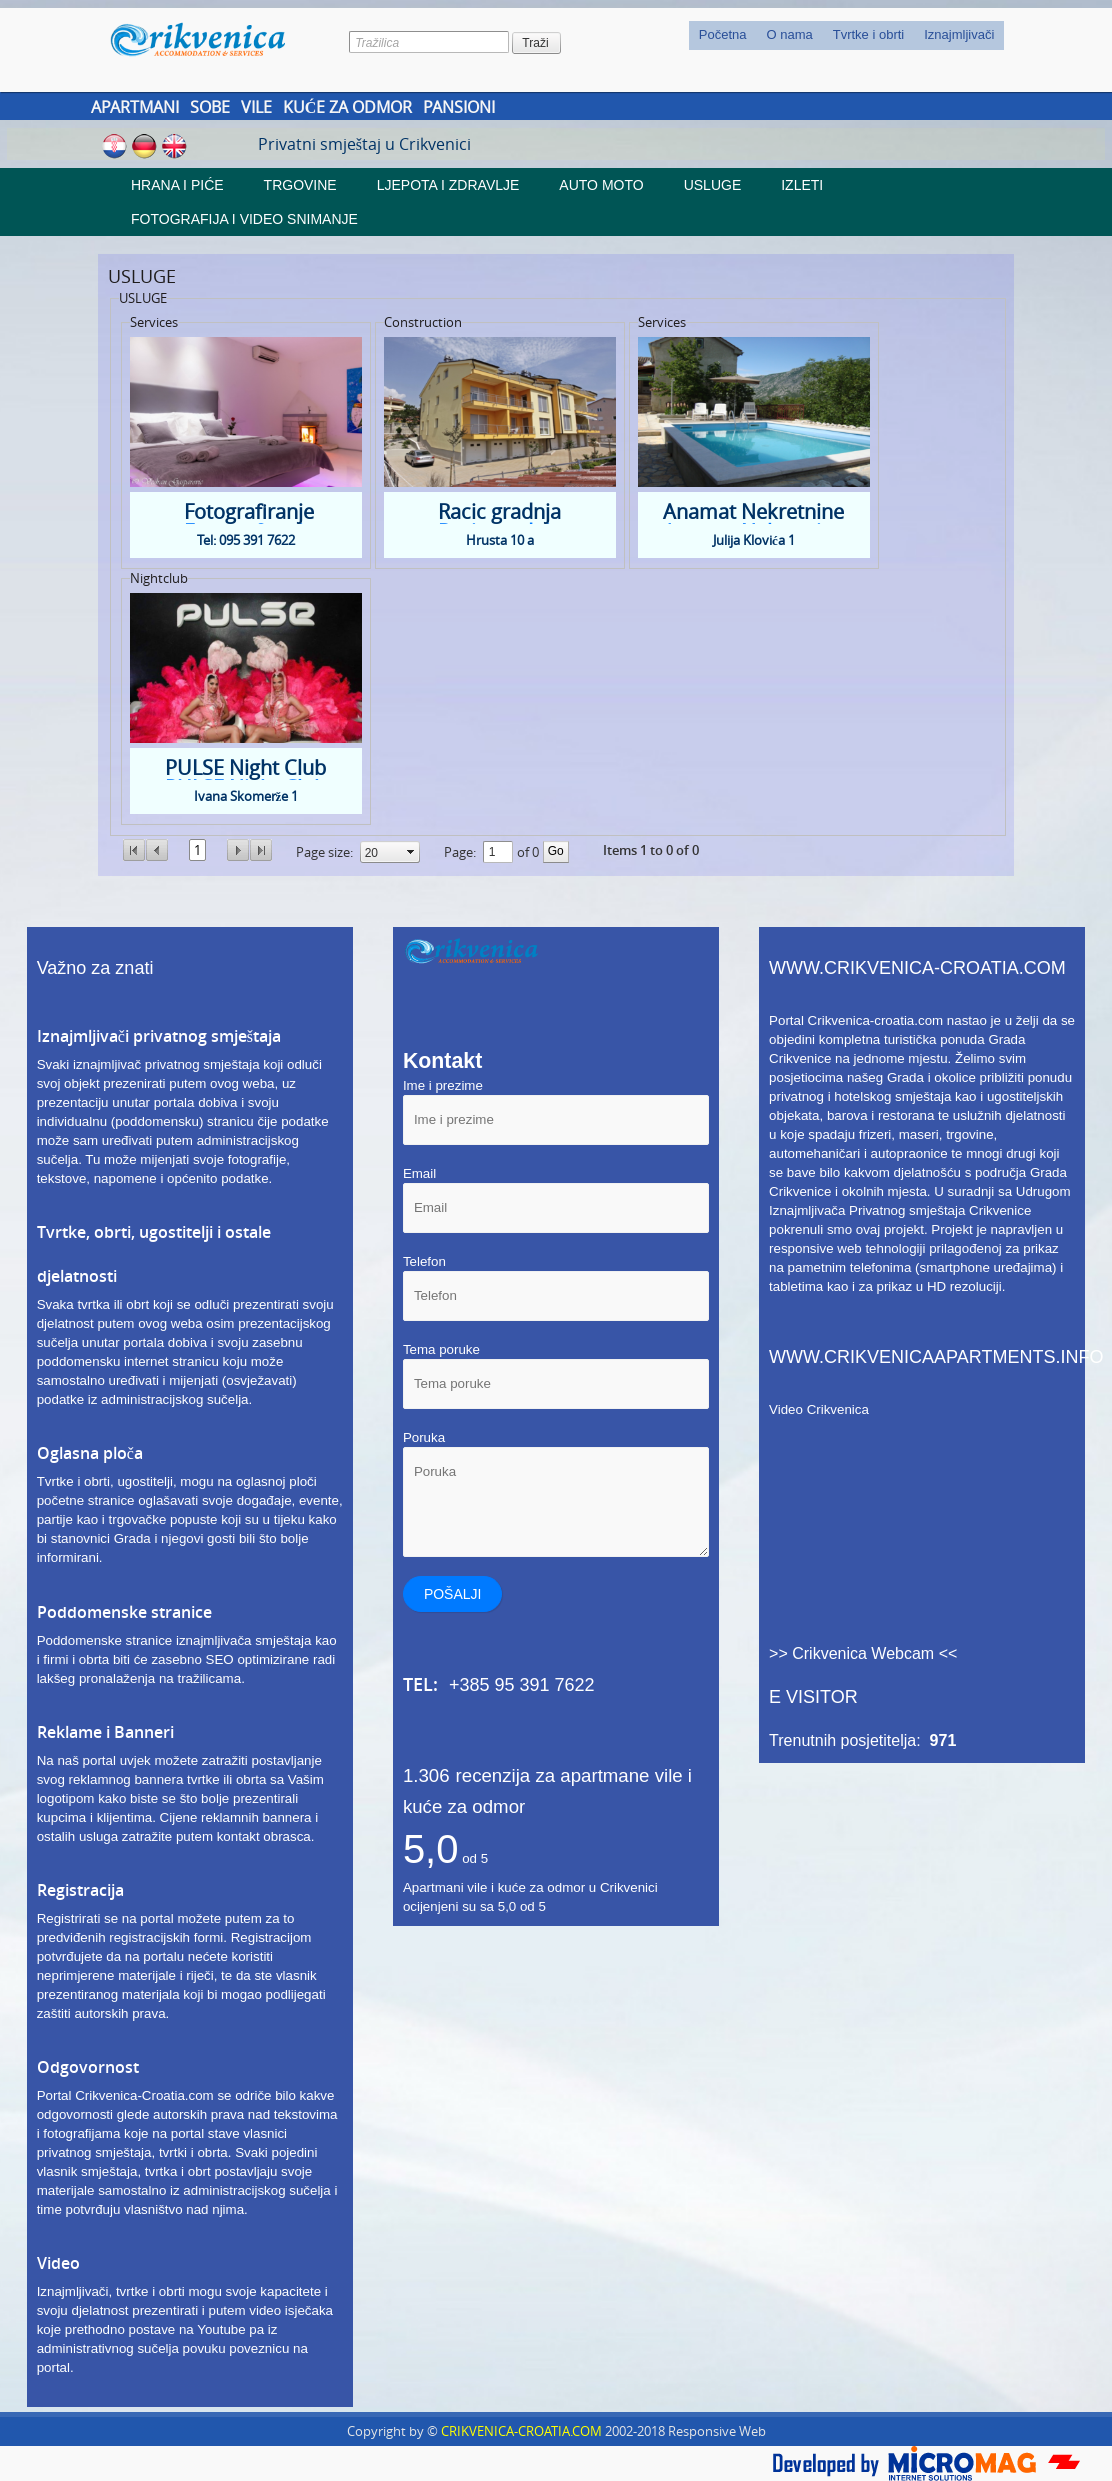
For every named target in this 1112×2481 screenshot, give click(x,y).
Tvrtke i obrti (869, 34)
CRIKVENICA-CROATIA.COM (521, 2431)
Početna (723, 34)
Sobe (210, 107)
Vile (256, 107)
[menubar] (847, 35)
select (411, 852)
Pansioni (459, 107)
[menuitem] (723, 35)
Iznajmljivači (959, 34)
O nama (789, 34)
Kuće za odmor (348, 107)
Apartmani (135, 107)
